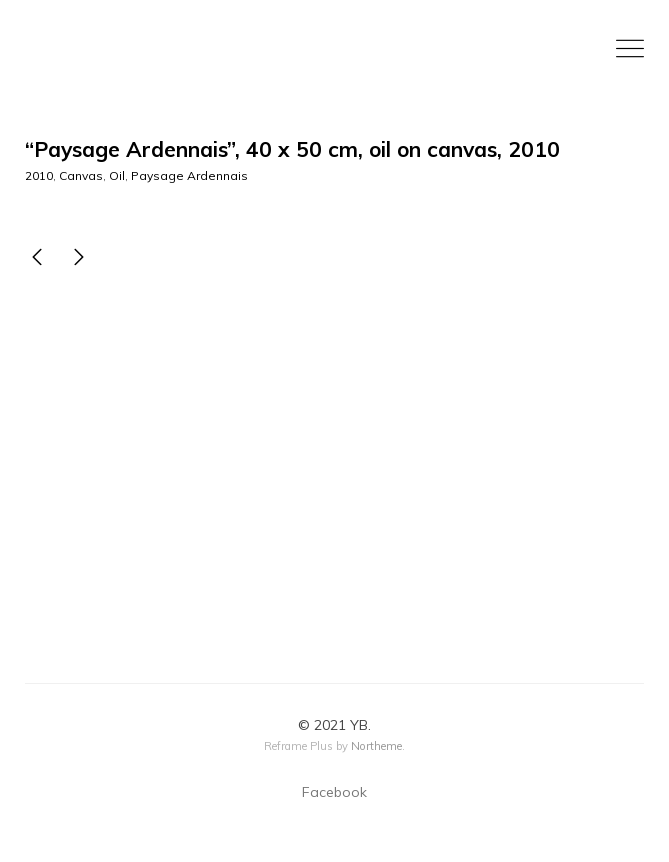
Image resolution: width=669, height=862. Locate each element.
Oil (117, 175)
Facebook (334, 792)
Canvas (81, 175)
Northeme (376, 746)
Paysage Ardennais (189, 175)
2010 (39, 175)
